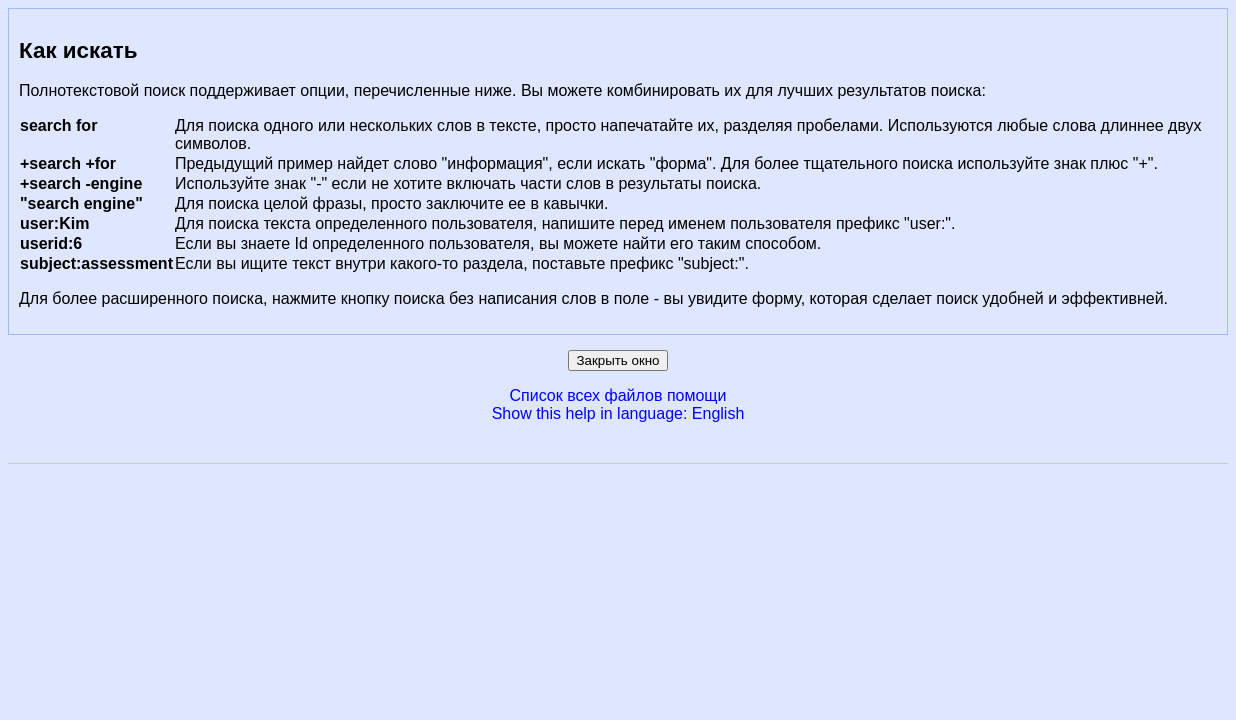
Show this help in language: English (618, 413)
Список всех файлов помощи (618, 395)
